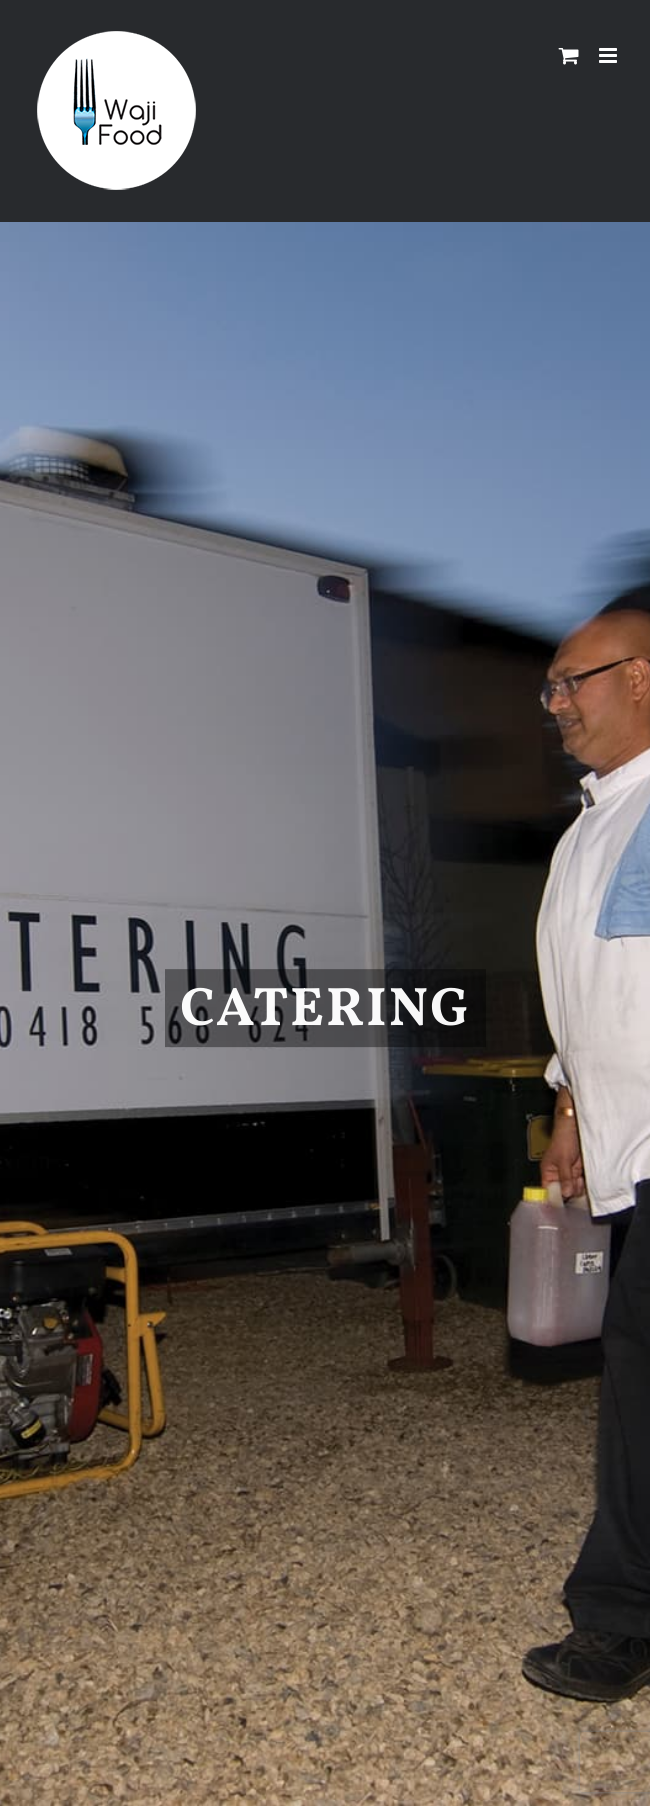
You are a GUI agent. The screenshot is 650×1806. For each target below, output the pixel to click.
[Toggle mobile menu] (609, 55)
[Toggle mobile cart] (569, 55)
